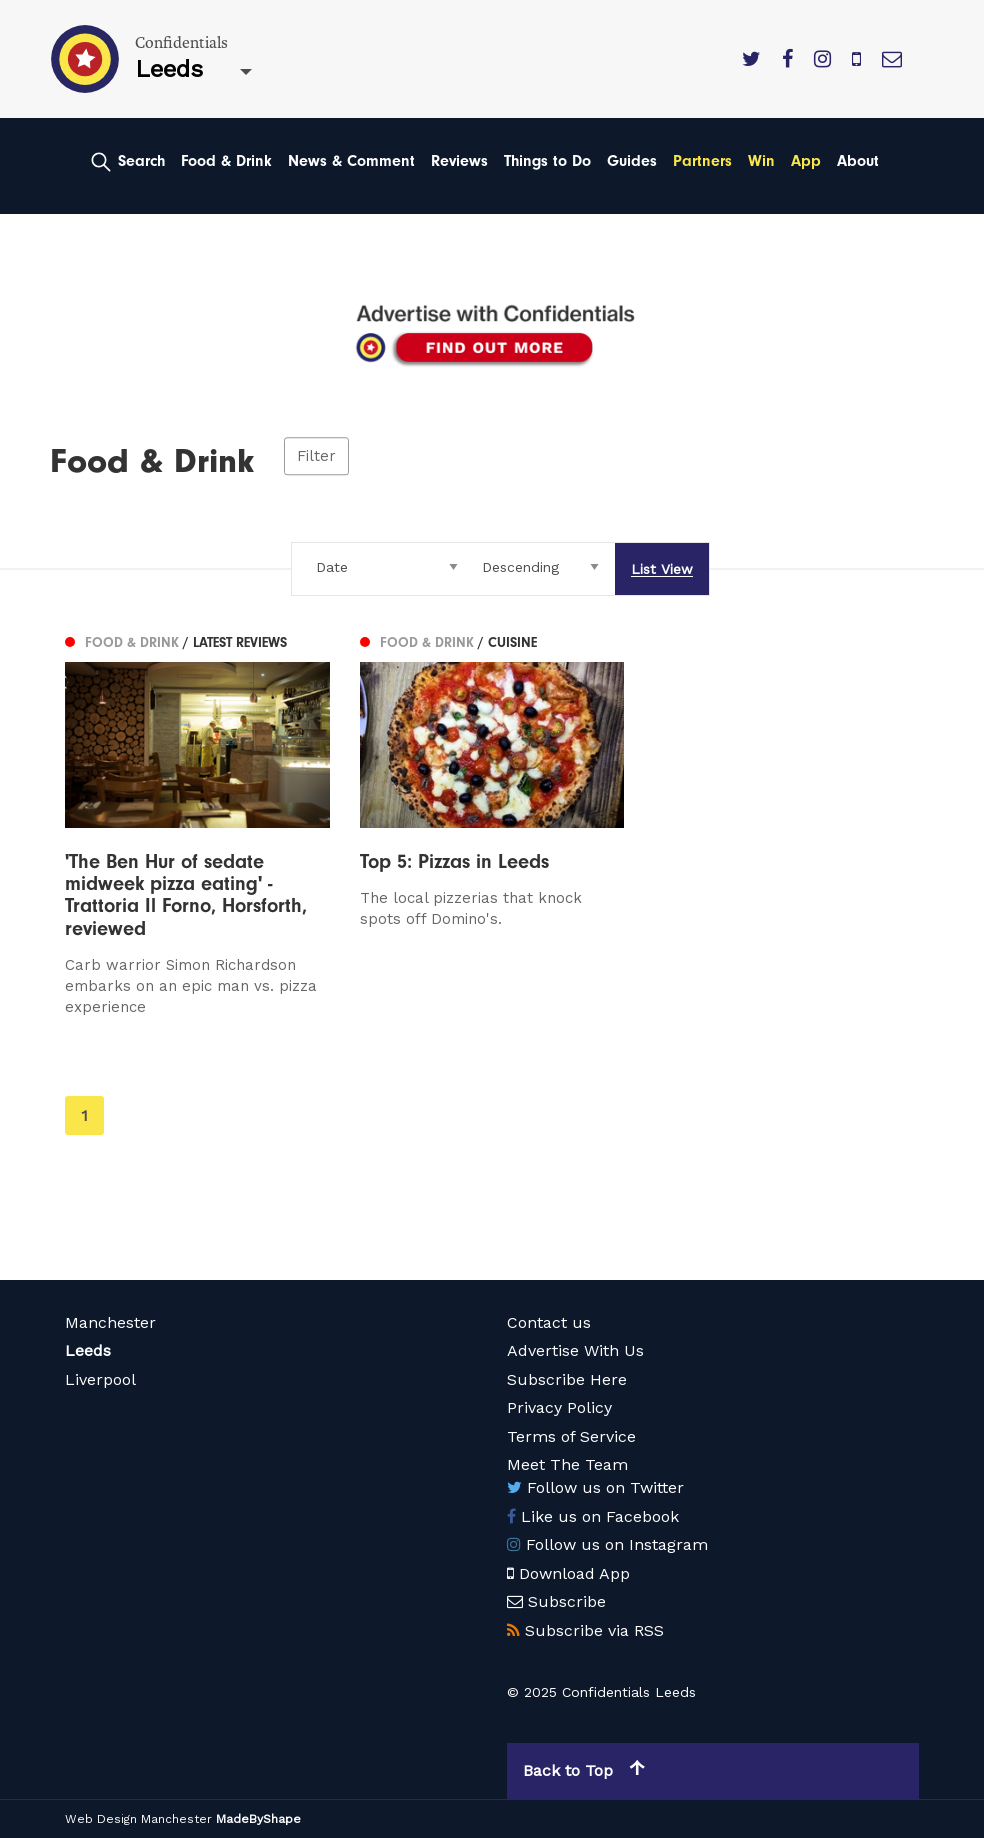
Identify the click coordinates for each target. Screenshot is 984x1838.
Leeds (88, 1350)
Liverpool (100, 1379)
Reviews (459, 161)
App (806, 161)
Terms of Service (571, 1436)
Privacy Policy (559, 1407)
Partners (702, 161)
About (858, 161)
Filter (316, 456)
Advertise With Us (575, 1350)
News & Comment (351, 161)
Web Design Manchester (138, 1819)
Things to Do (547, 161)
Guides (632, 161)
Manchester (110, 1322)
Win (761, 161)
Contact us (549, 1322)
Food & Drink (226, 161)
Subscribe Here (567, 1379)
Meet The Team (567, 1464)
